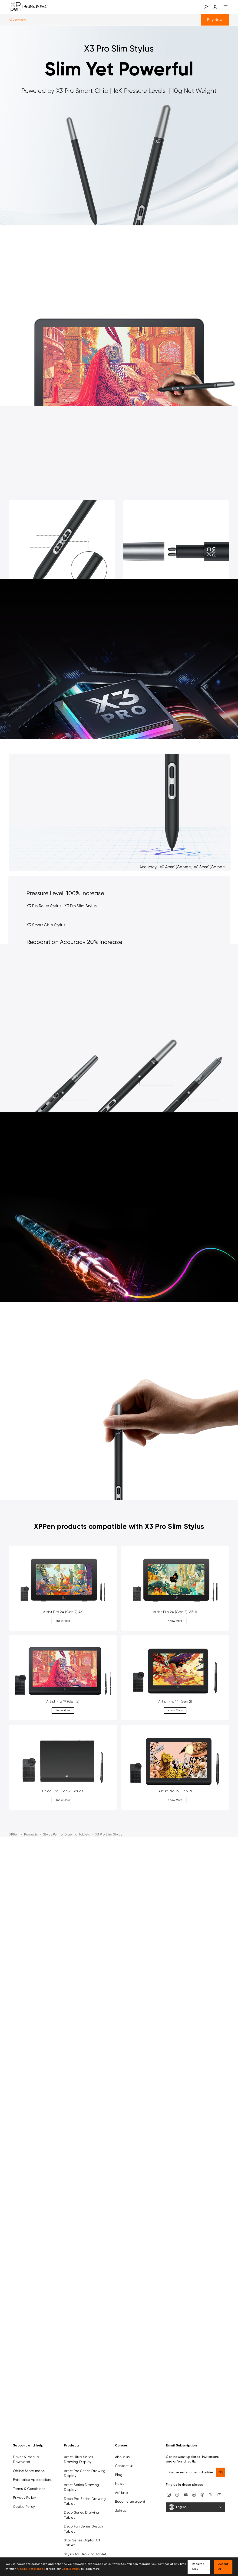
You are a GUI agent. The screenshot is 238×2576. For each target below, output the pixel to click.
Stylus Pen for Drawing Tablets (66, 2261)
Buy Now (214, 19)
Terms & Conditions (29, 2489)
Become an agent (130, 2501)
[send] (220, 2472)
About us (122, 2457)
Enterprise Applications (32, 2480)
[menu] (222, 7)
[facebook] (177, 2494)
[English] (195, 2507)
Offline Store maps (29, 2471)
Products (31, 2261)
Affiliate (121, 2493)
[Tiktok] (202, 2494)
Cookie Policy (24, 2507)
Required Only (198, 2566)
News (119, 2484)
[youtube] (219, 2494)
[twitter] (211, 2494)
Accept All (223, 2566)
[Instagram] (169, 2494)
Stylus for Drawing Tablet (85, 2554)
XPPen (14, 2261)
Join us (120, 2510)
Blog (118, 2475)
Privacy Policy (24, 2497)
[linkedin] (194, 2494)
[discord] (185, 2494)
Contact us (124, 2466)
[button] (206, 7)
